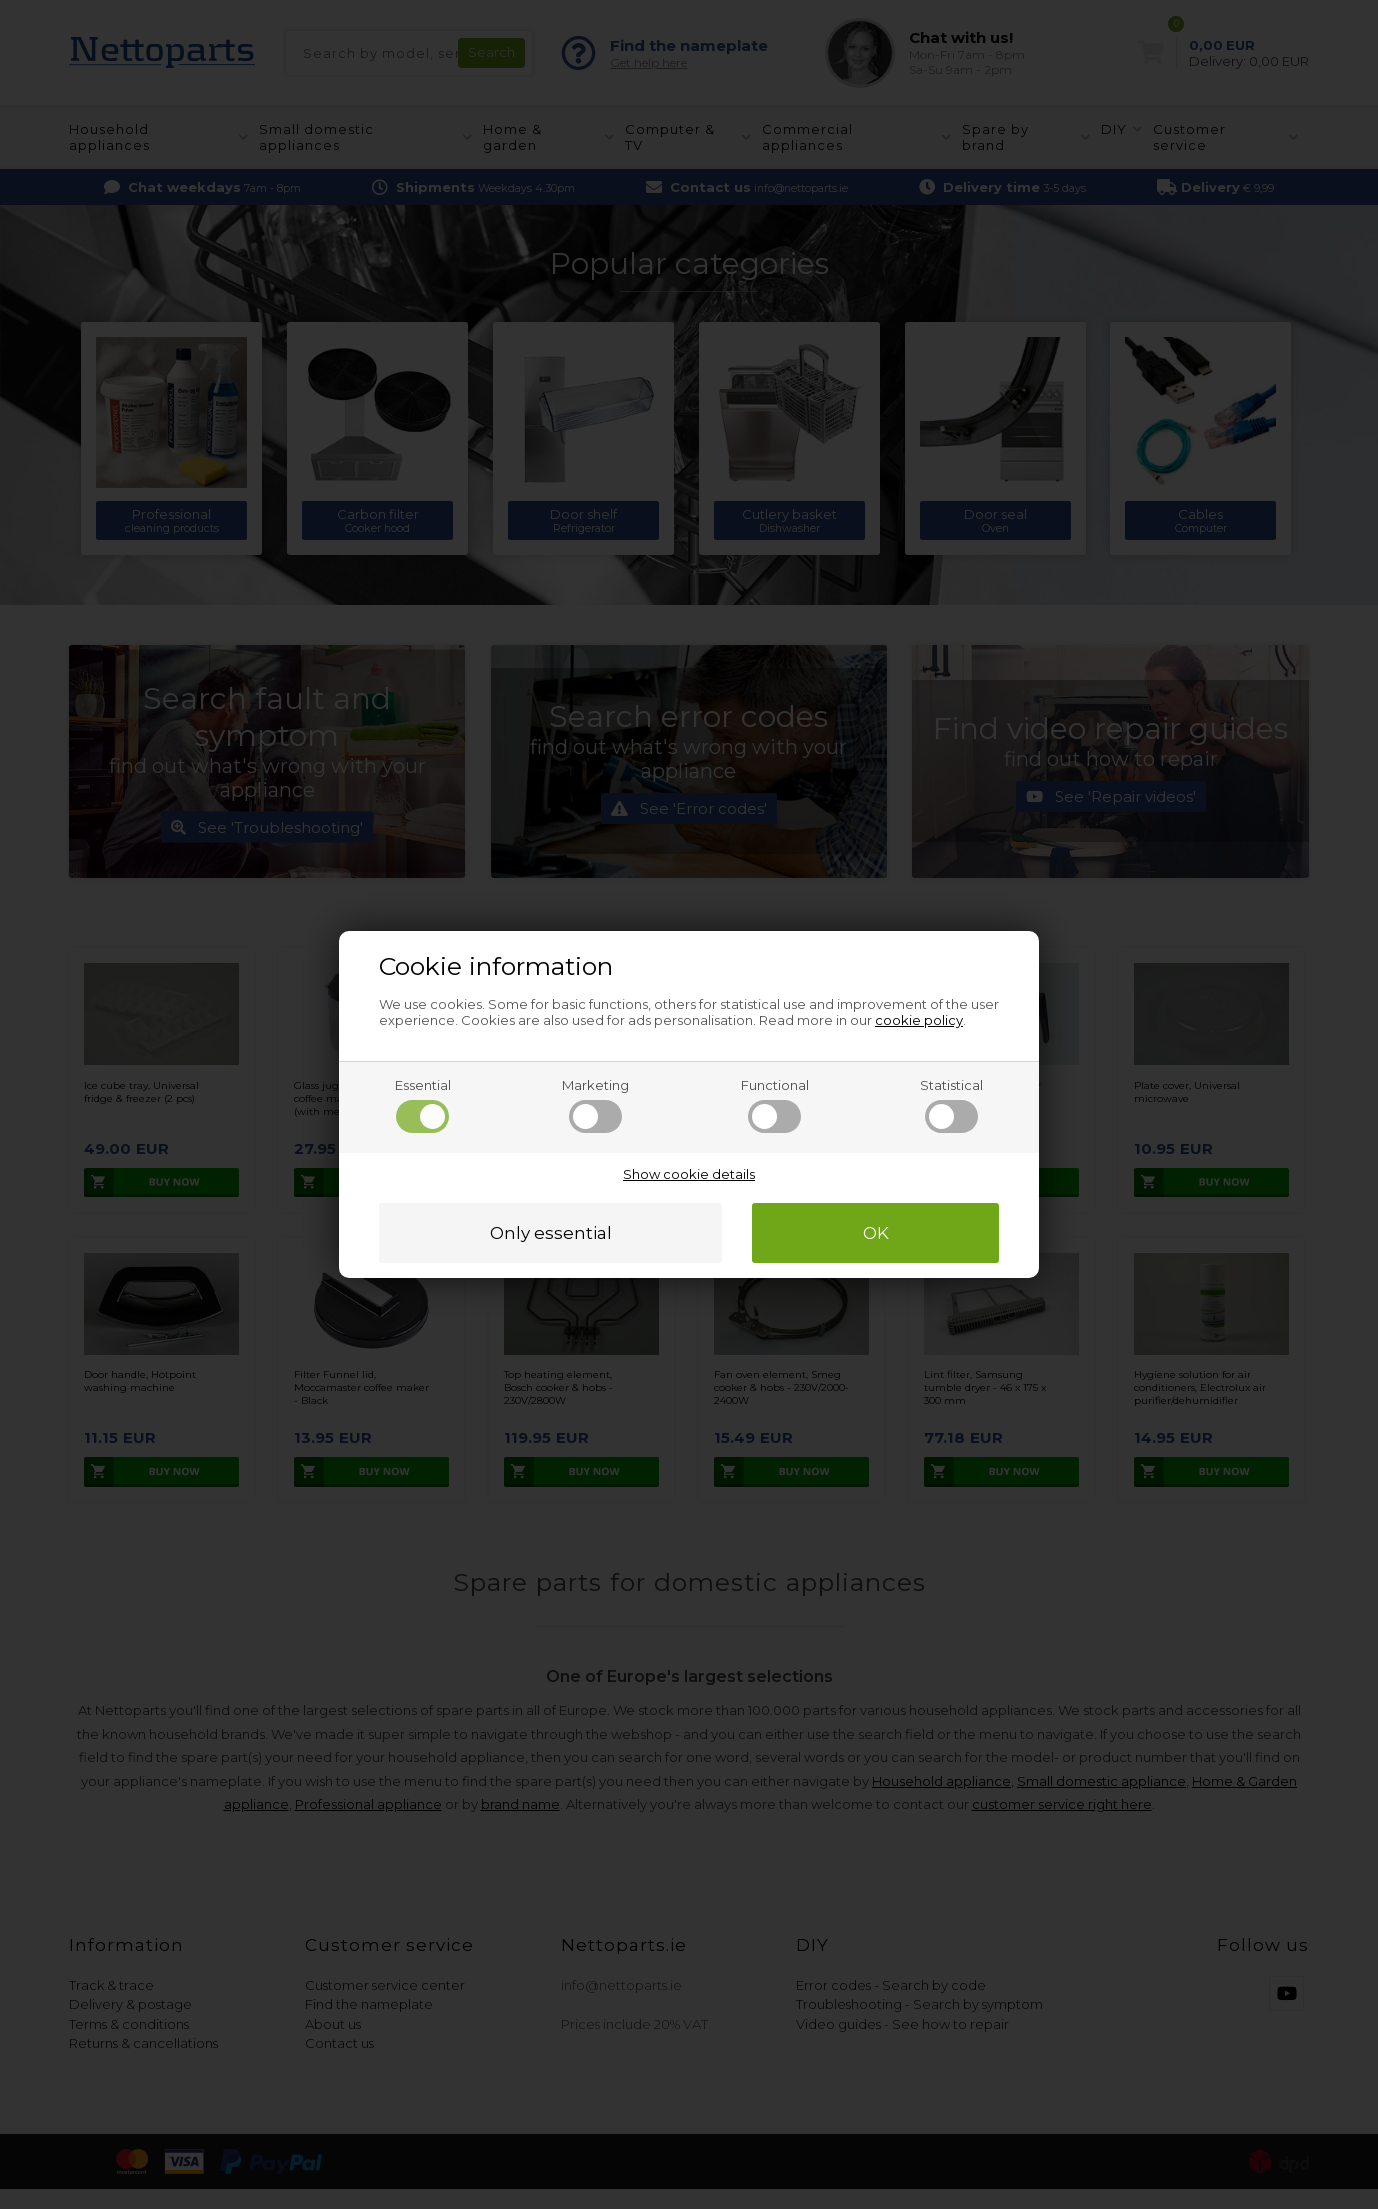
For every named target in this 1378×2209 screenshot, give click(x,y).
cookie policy (919, 1020)
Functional (775, 1105)
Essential (423, 1105)
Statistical (951, 1105)
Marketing (595, 1105)
